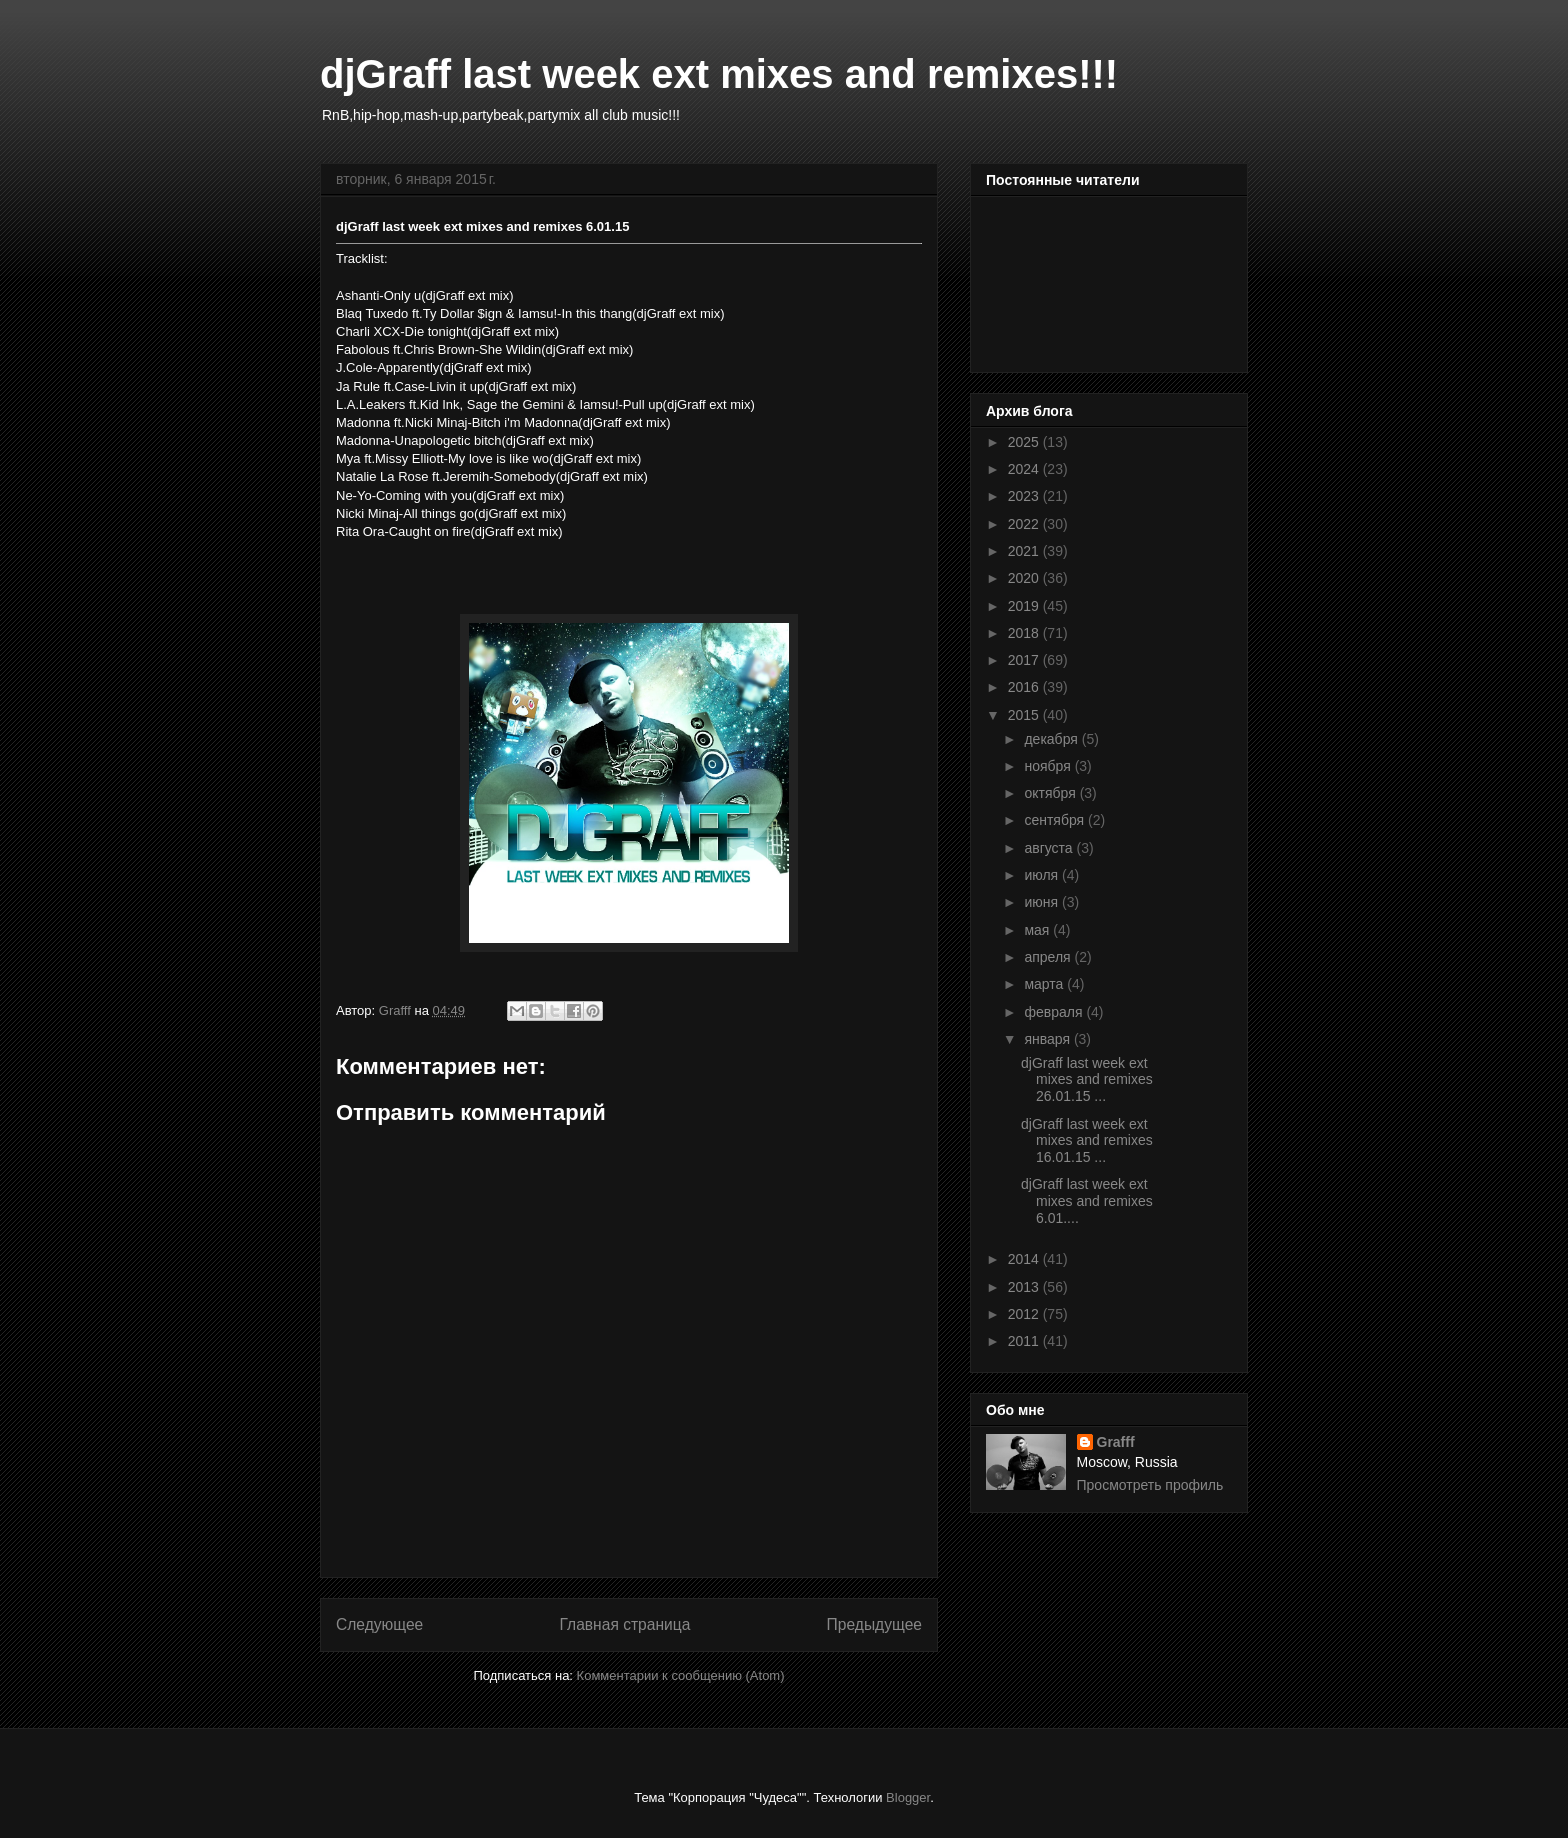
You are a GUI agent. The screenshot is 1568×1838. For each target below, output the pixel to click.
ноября (1049, 766)
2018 (1025, 633)
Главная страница (624, 1624)
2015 (1025, 715)
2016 (1025, 687)
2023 (1025, 496)
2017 (1025, 660)
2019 (1025, 606)
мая (1038, 930)
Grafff (1116, 1442)
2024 (1025, 469)
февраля (1055, 1012)
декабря (1052, 739)
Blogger (908, 1797)
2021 (1025, 551)
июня (1043, 902)
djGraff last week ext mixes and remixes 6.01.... (1087, 1201)
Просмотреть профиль (1150, 1485)
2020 (1025, 578)
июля (1043, 875)
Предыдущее (874, 1624)
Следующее (379, 1624)
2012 (1025, 1314)
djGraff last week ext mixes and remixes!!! (719, 74)
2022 (1025, 524)
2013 (1025, 1287)
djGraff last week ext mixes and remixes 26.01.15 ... (1087, 1080)
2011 (1025, 1341)
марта (1045, 984)
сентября (1056, 820)
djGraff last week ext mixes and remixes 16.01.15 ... (1087, 1141)
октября (1051, 793)
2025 (1025, 442)
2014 (1025, 1259)
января (1048, 1039)
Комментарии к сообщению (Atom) (681, 1675)
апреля (1049, 957)
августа (1050, 848)
